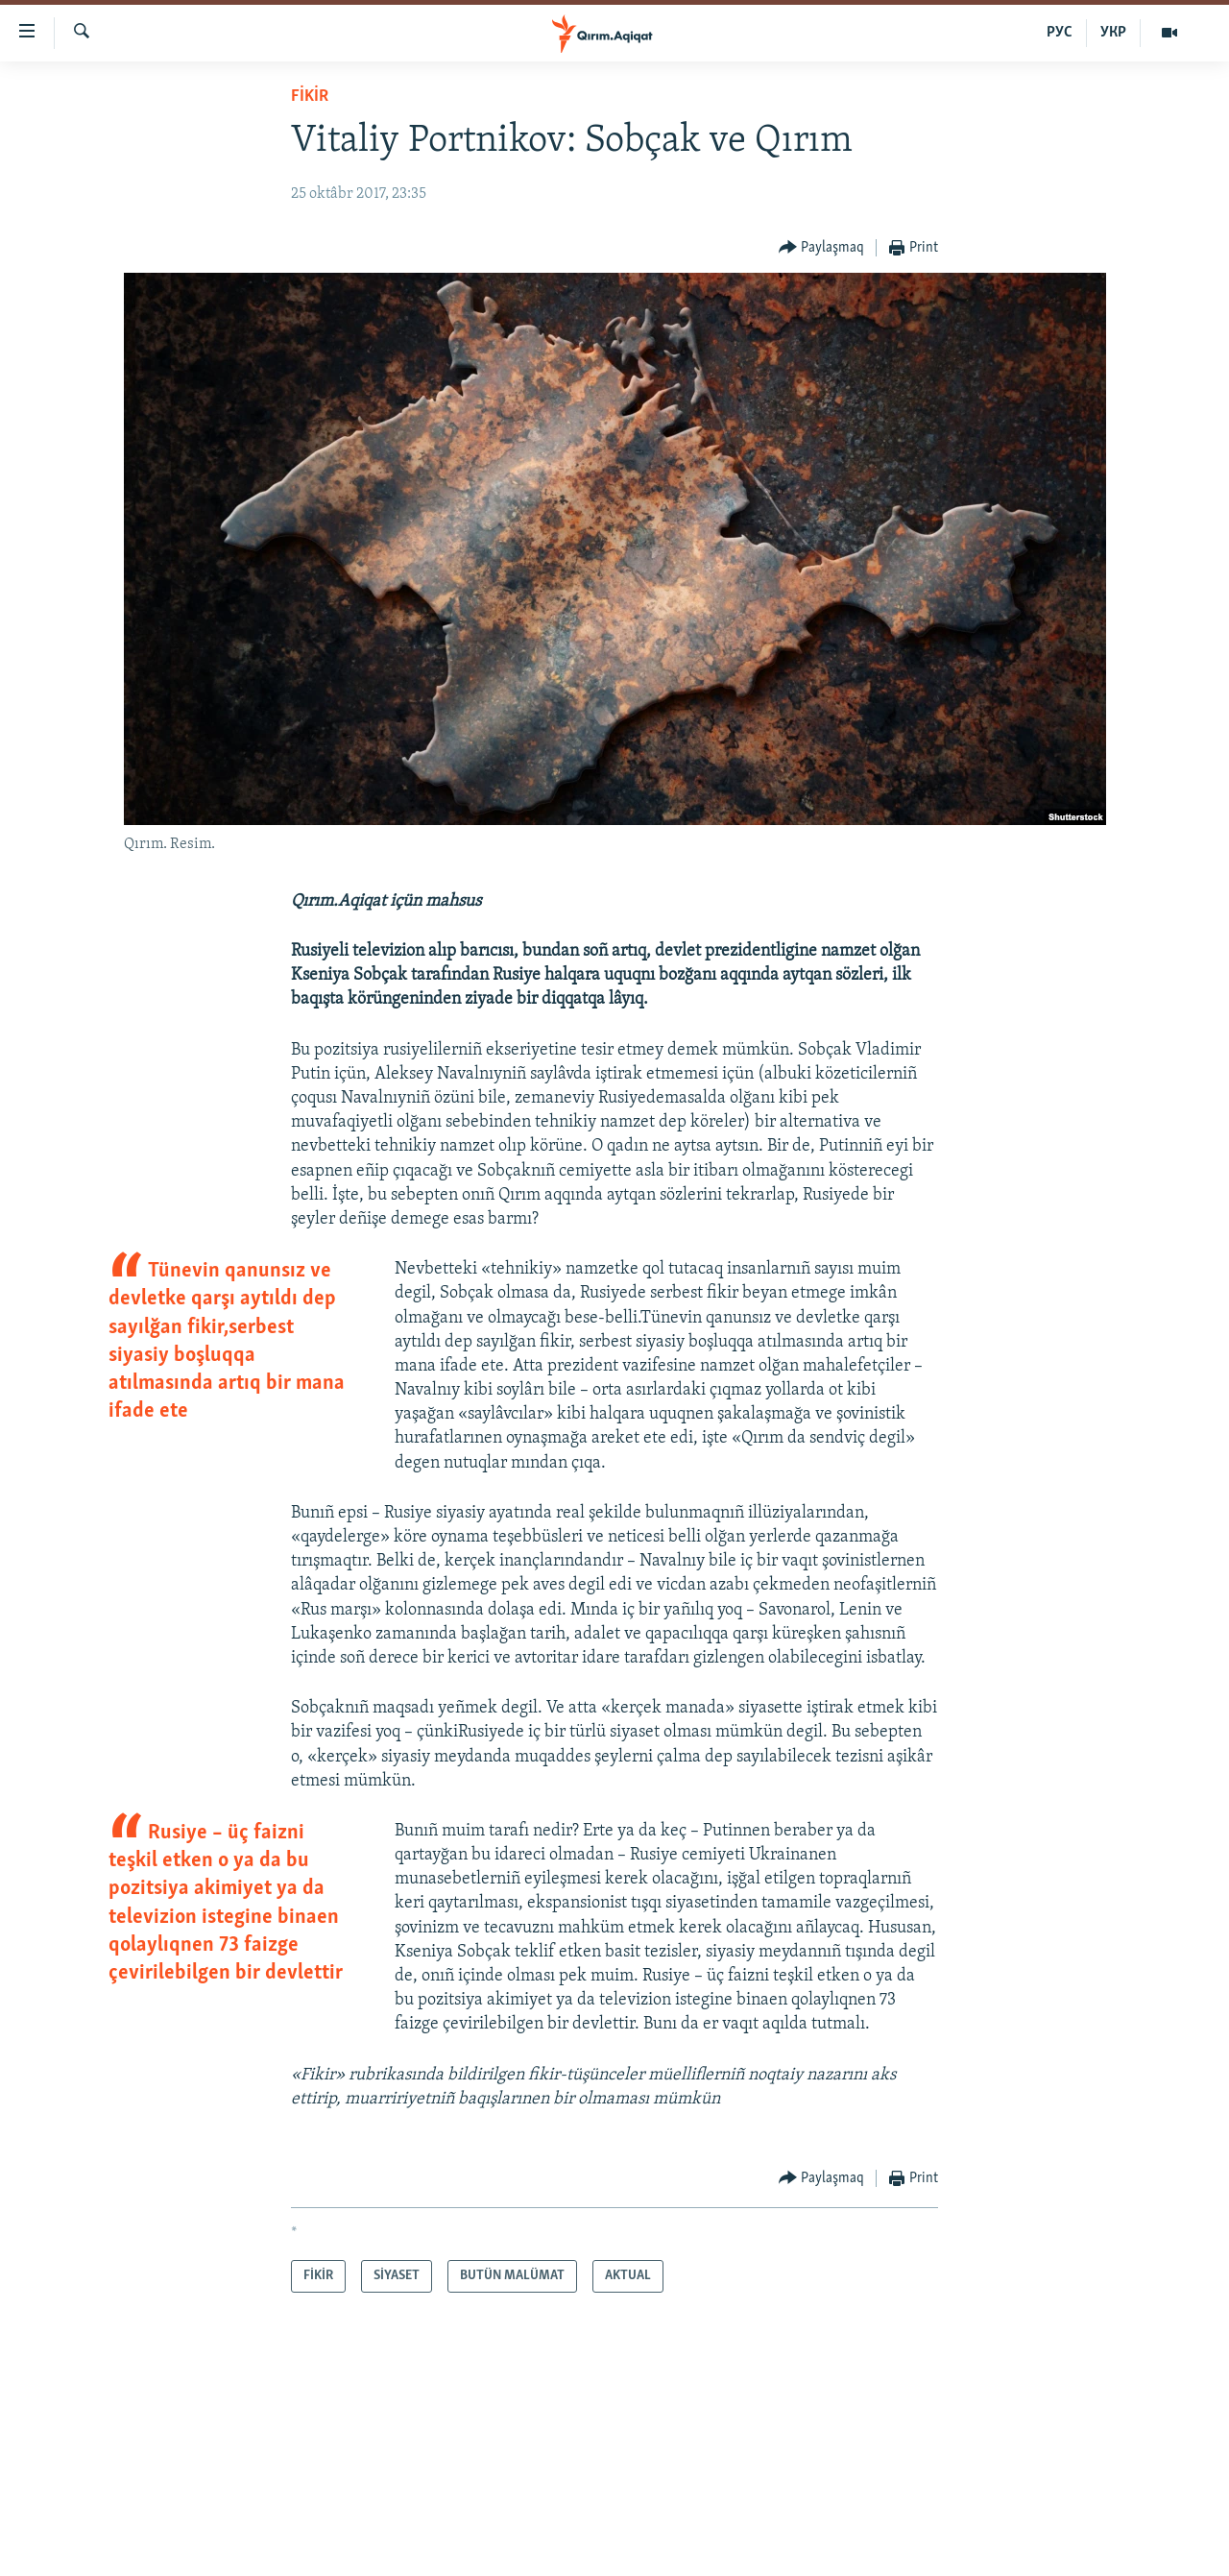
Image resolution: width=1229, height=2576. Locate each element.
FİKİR (309, 96)
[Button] (822, 248)
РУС (1059, 32)
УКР (1113, 32)
